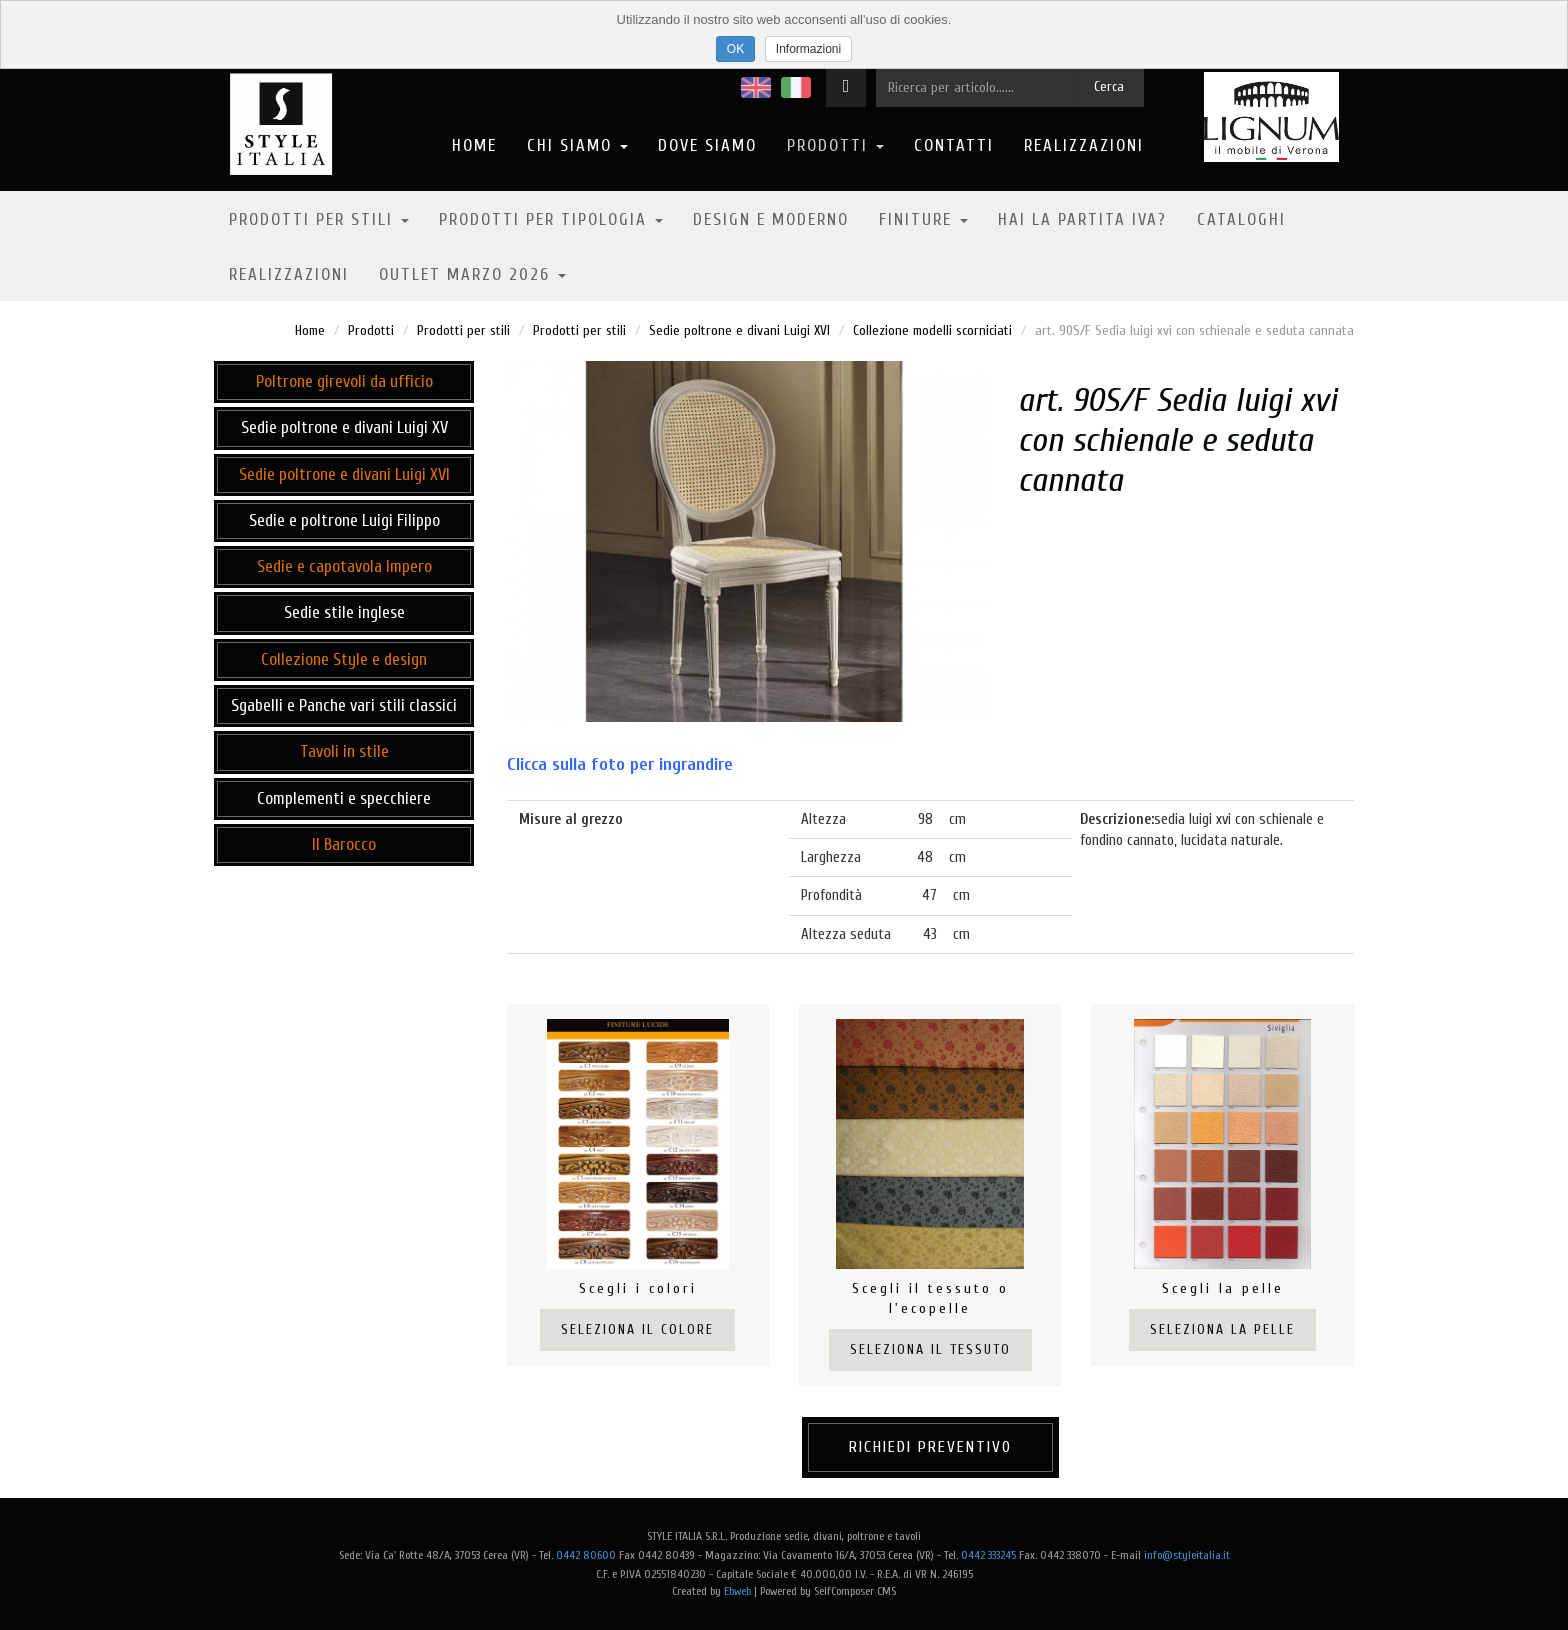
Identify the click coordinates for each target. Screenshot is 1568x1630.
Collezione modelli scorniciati (932, 330)
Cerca (1109, 86)
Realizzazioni (1084, 145)
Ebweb (737, 1591)
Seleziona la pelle (1222, 1329)
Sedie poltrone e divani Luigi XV (344, 427)
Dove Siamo (707, 145)
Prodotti (835, 145)
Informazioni (808, 49)
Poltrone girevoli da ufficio (344, 381)
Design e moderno (771, 219)
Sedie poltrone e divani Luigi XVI (739, 330)
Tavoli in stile (344, 751)
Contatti (954, 145)
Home (474, 145)
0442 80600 (586, 1555)
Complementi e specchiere (344, 798)
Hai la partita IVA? (1082, 219)
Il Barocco (344, 844)
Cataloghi (1241, 219)
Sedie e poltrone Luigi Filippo (344, 520)
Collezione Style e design (344, 659)
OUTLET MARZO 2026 (472, 274)
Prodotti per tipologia (551, 219)
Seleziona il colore (637, 1329)
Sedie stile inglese (344, 612)
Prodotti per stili (319, 219)
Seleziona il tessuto (930, 1349)
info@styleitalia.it (1187, 1555)
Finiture (923, 219)
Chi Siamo (577, 145)
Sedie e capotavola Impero (344, 566)
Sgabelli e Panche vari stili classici (344, 705)
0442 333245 (988, 1555)
